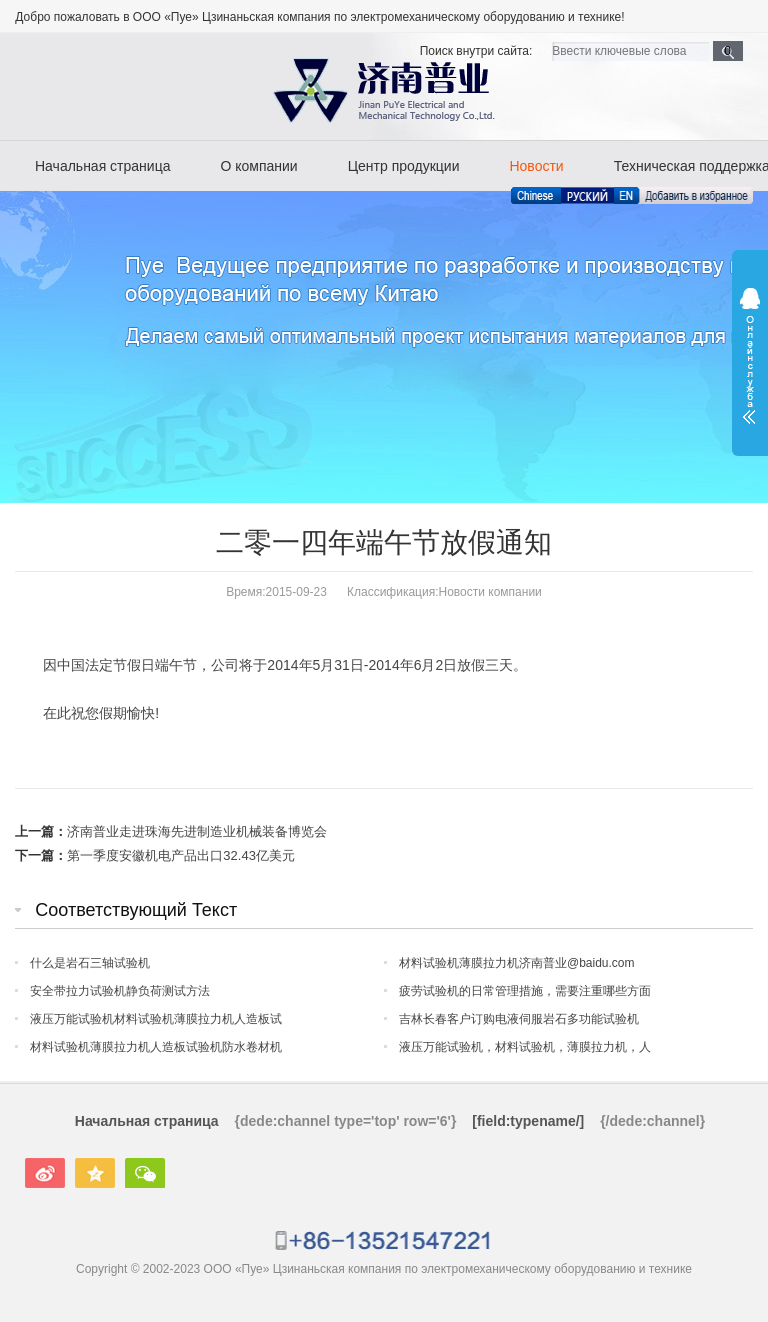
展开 (750, 356)
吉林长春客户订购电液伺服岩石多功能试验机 (519, 1019)
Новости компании (490, 592)
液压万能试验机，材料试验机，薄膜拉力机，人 (525, 1047)
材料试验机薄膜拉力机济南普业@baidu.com (517, 963)
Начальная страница (102, 166)
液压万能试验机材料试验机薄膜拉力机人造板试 (156, 1019)
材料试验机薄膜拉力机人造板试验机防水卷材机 (156, 1047)
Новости (536, 166)
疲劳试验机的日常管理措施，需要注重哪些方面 (525, 991)
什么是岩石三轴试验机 (90, 963)
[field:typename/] (528, 1121)
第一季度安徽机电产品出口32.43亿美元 (181, 855)
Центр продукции (404, 166)
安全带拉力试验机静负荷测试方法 (120, 991)
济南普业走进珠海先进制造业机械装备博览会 (197, 831)
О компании (258, 166)
